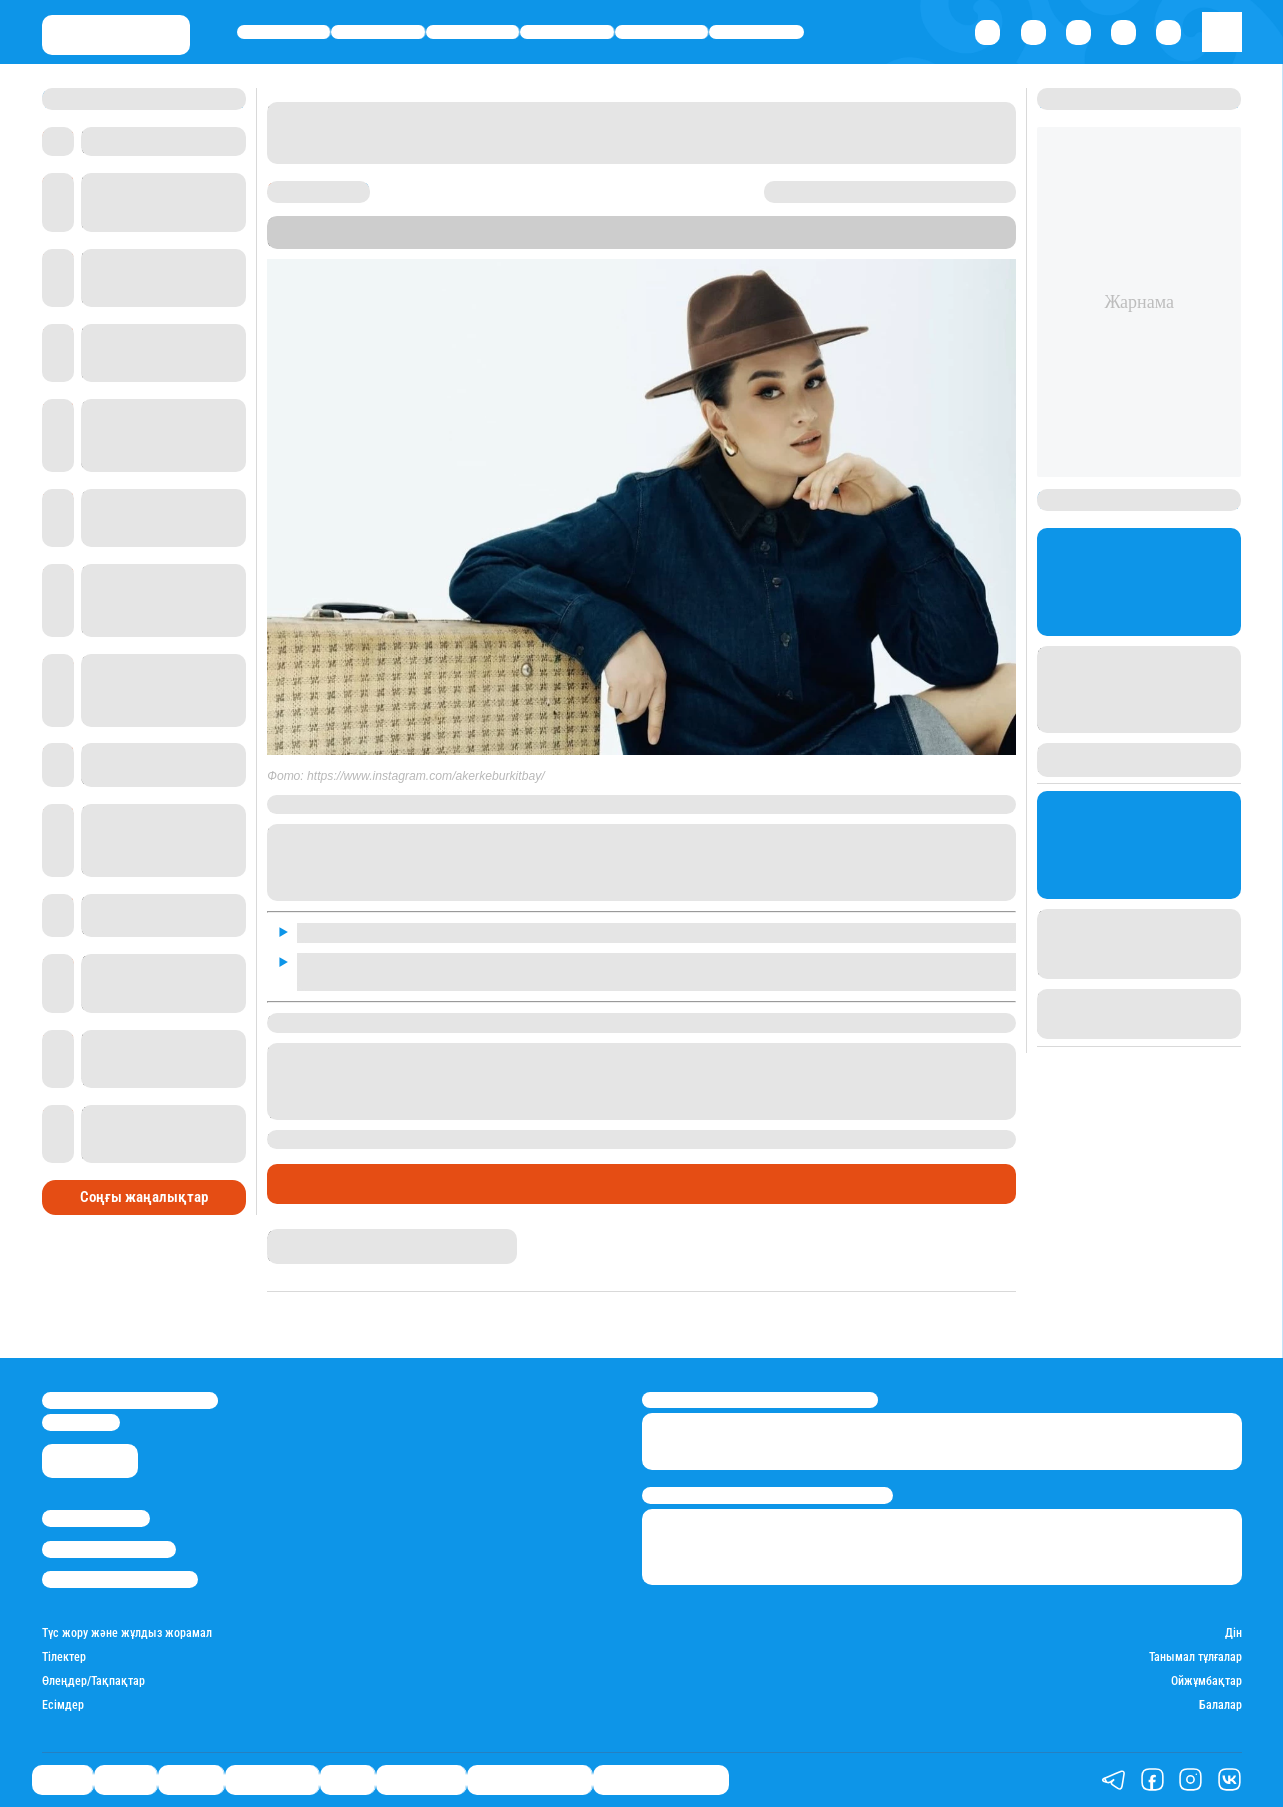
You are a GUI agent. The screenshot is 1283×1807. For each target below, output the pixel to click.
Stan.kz (920, 223)
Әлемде (472, 32)
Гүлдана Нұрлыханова (330, 1236)
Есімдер (63, 1705)
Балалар (1220, 1705)
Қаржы (378, 32)
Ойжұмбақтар (1206, 1681)
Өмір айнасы (567, 32)
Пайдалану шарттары (120, 1579)
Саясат (284, 32)
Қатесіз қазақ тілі (529, 1779)
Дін (1233, 1633)
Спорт (661, 32)
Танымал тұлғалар (1195, 1657)
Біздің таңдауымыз (661, 1779)
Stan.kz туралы (96, 1518)
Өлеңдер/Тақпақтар (93, 1681)
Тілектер (64, 1657)
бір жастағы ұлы (545, 1139)
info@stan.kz (81, 1422)
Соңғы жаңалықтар (144, 1197)
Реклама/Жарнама (109, 1549)
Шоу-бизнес (757, 32)
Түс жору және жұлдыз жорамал (127, 1633)
